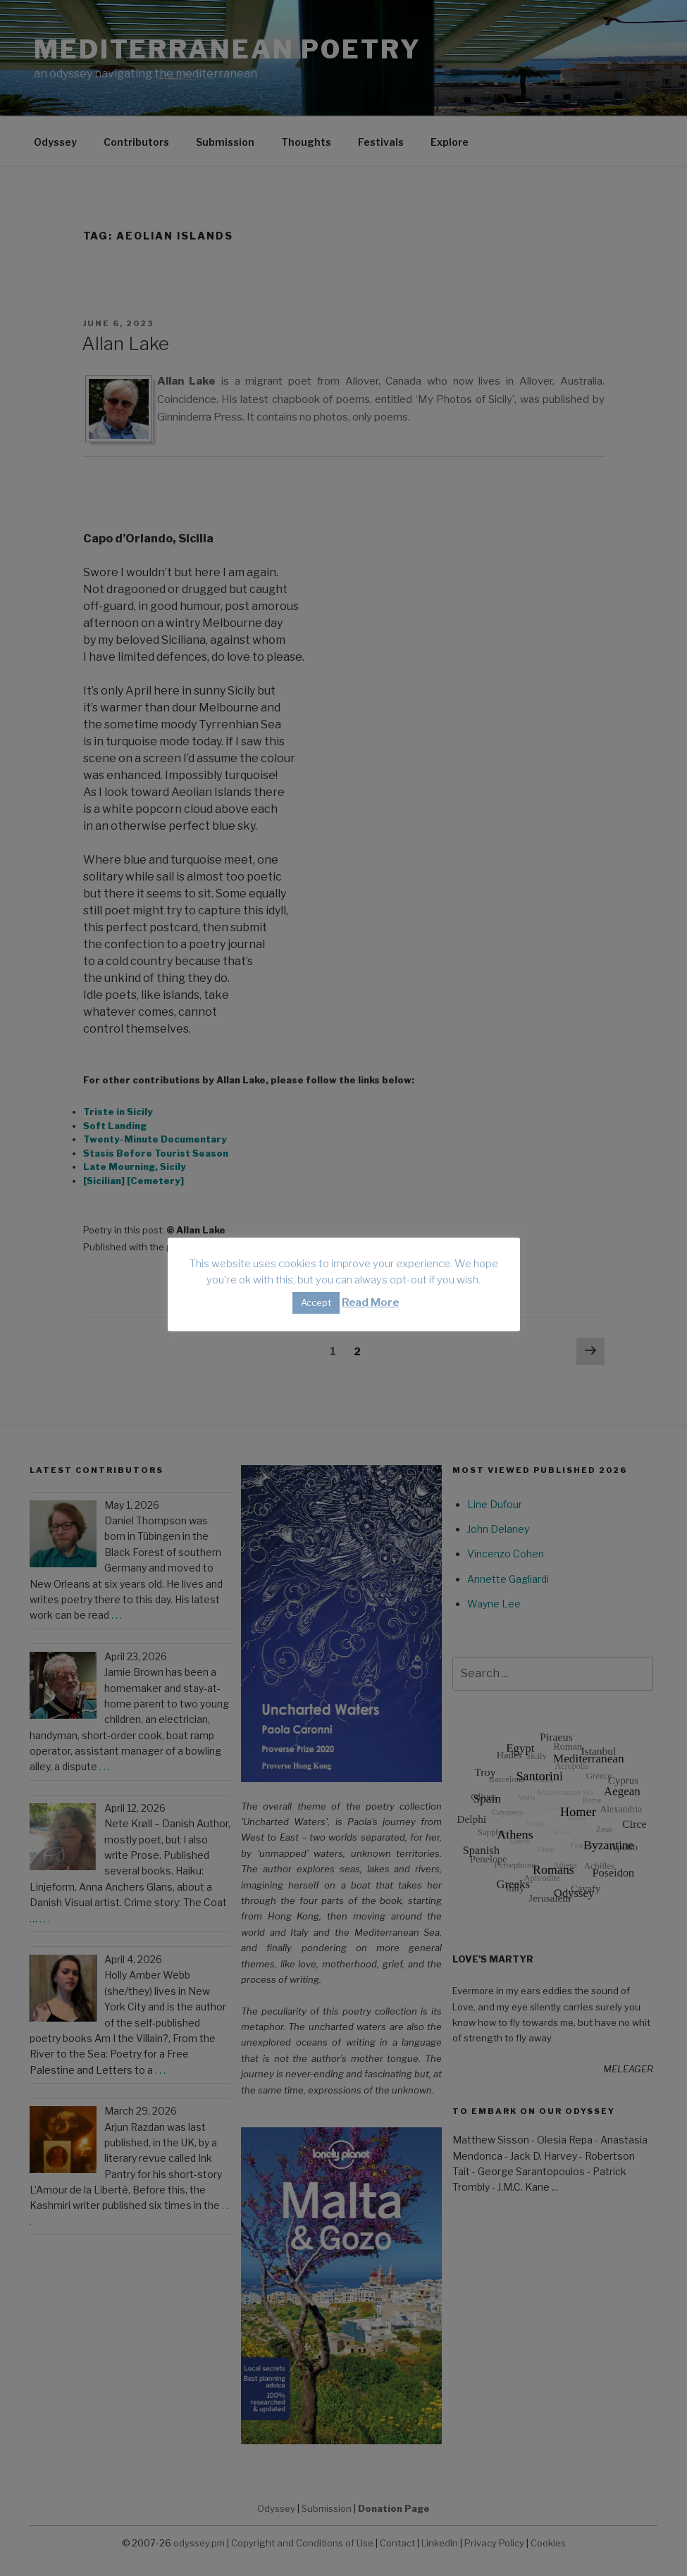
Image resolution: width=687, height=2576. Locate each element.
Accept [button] (316, 1302)
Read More (370, 1302)
